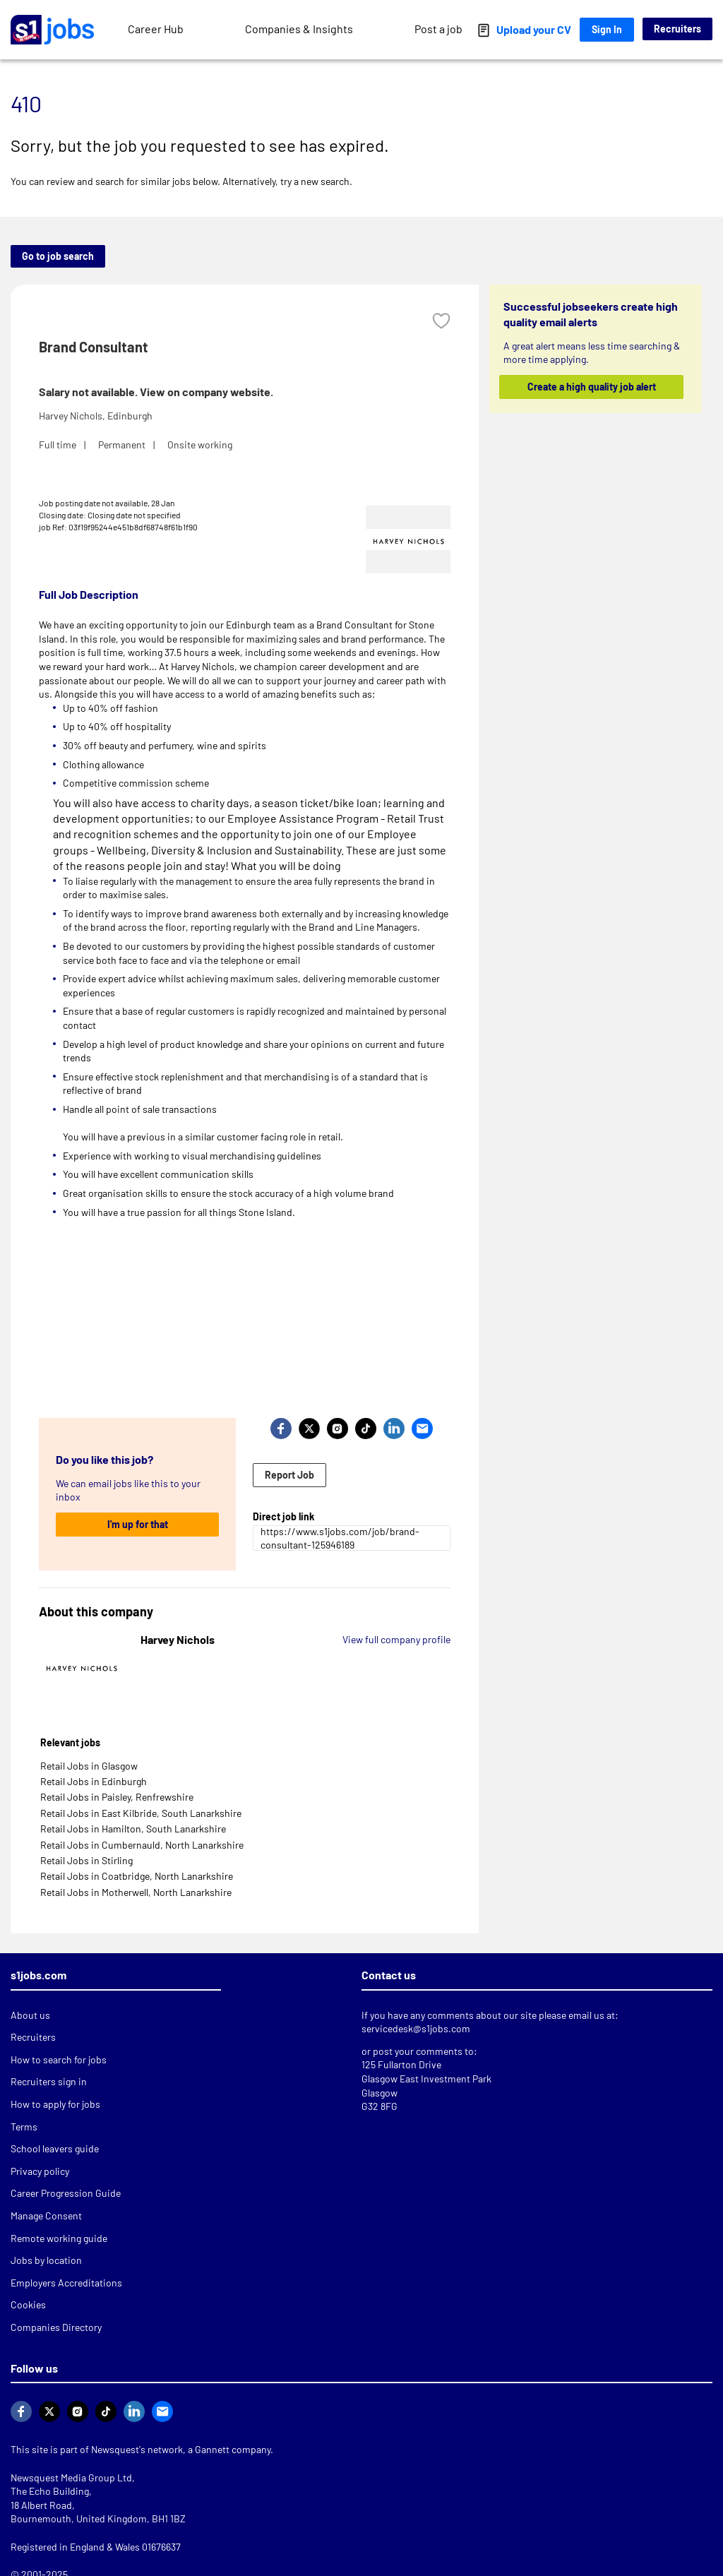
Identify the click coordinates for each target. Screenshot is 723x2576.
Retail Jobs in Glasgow (89, 1766)
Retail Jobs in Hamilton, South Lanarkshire (133, 1829)
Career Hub (156, 28)
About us (30, 2015)
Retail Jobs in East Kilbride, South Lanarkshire (140, 1813)
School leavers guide (55, 2148)
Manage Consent (46, 2216)
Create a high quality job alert (591, 387)
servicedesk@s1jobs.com (416, 2028)
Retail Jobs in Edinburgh (93, 1781)
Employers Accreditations (66, 2283)
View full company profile (396, 1639)
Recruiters (677, 29)
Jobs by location (46, 2260)
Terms (24, 2127)
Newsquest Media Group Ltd (71, 2477)
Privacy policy (40, 2171)
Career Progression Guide (66, 2193)
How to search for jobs (59, 2059)
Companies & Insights (299, 28)
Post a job (438, 28)
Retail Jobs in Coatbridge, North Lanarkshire (136, 1876)
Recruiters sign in (49, 2081)
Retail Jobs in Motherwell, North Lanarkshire (136, 1892)
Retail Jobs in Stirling (86, 1860)
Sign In (607, 29)
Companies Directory (56, 2327)
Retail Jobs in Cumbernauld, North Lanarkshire (142, 1845)
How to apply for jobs (55, 2104)
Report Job (289, 1475)
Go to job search (58, 256)
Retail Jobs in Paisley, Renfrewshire (116, 1797)
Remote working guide (59, 2238)
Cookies (28, 2304)
